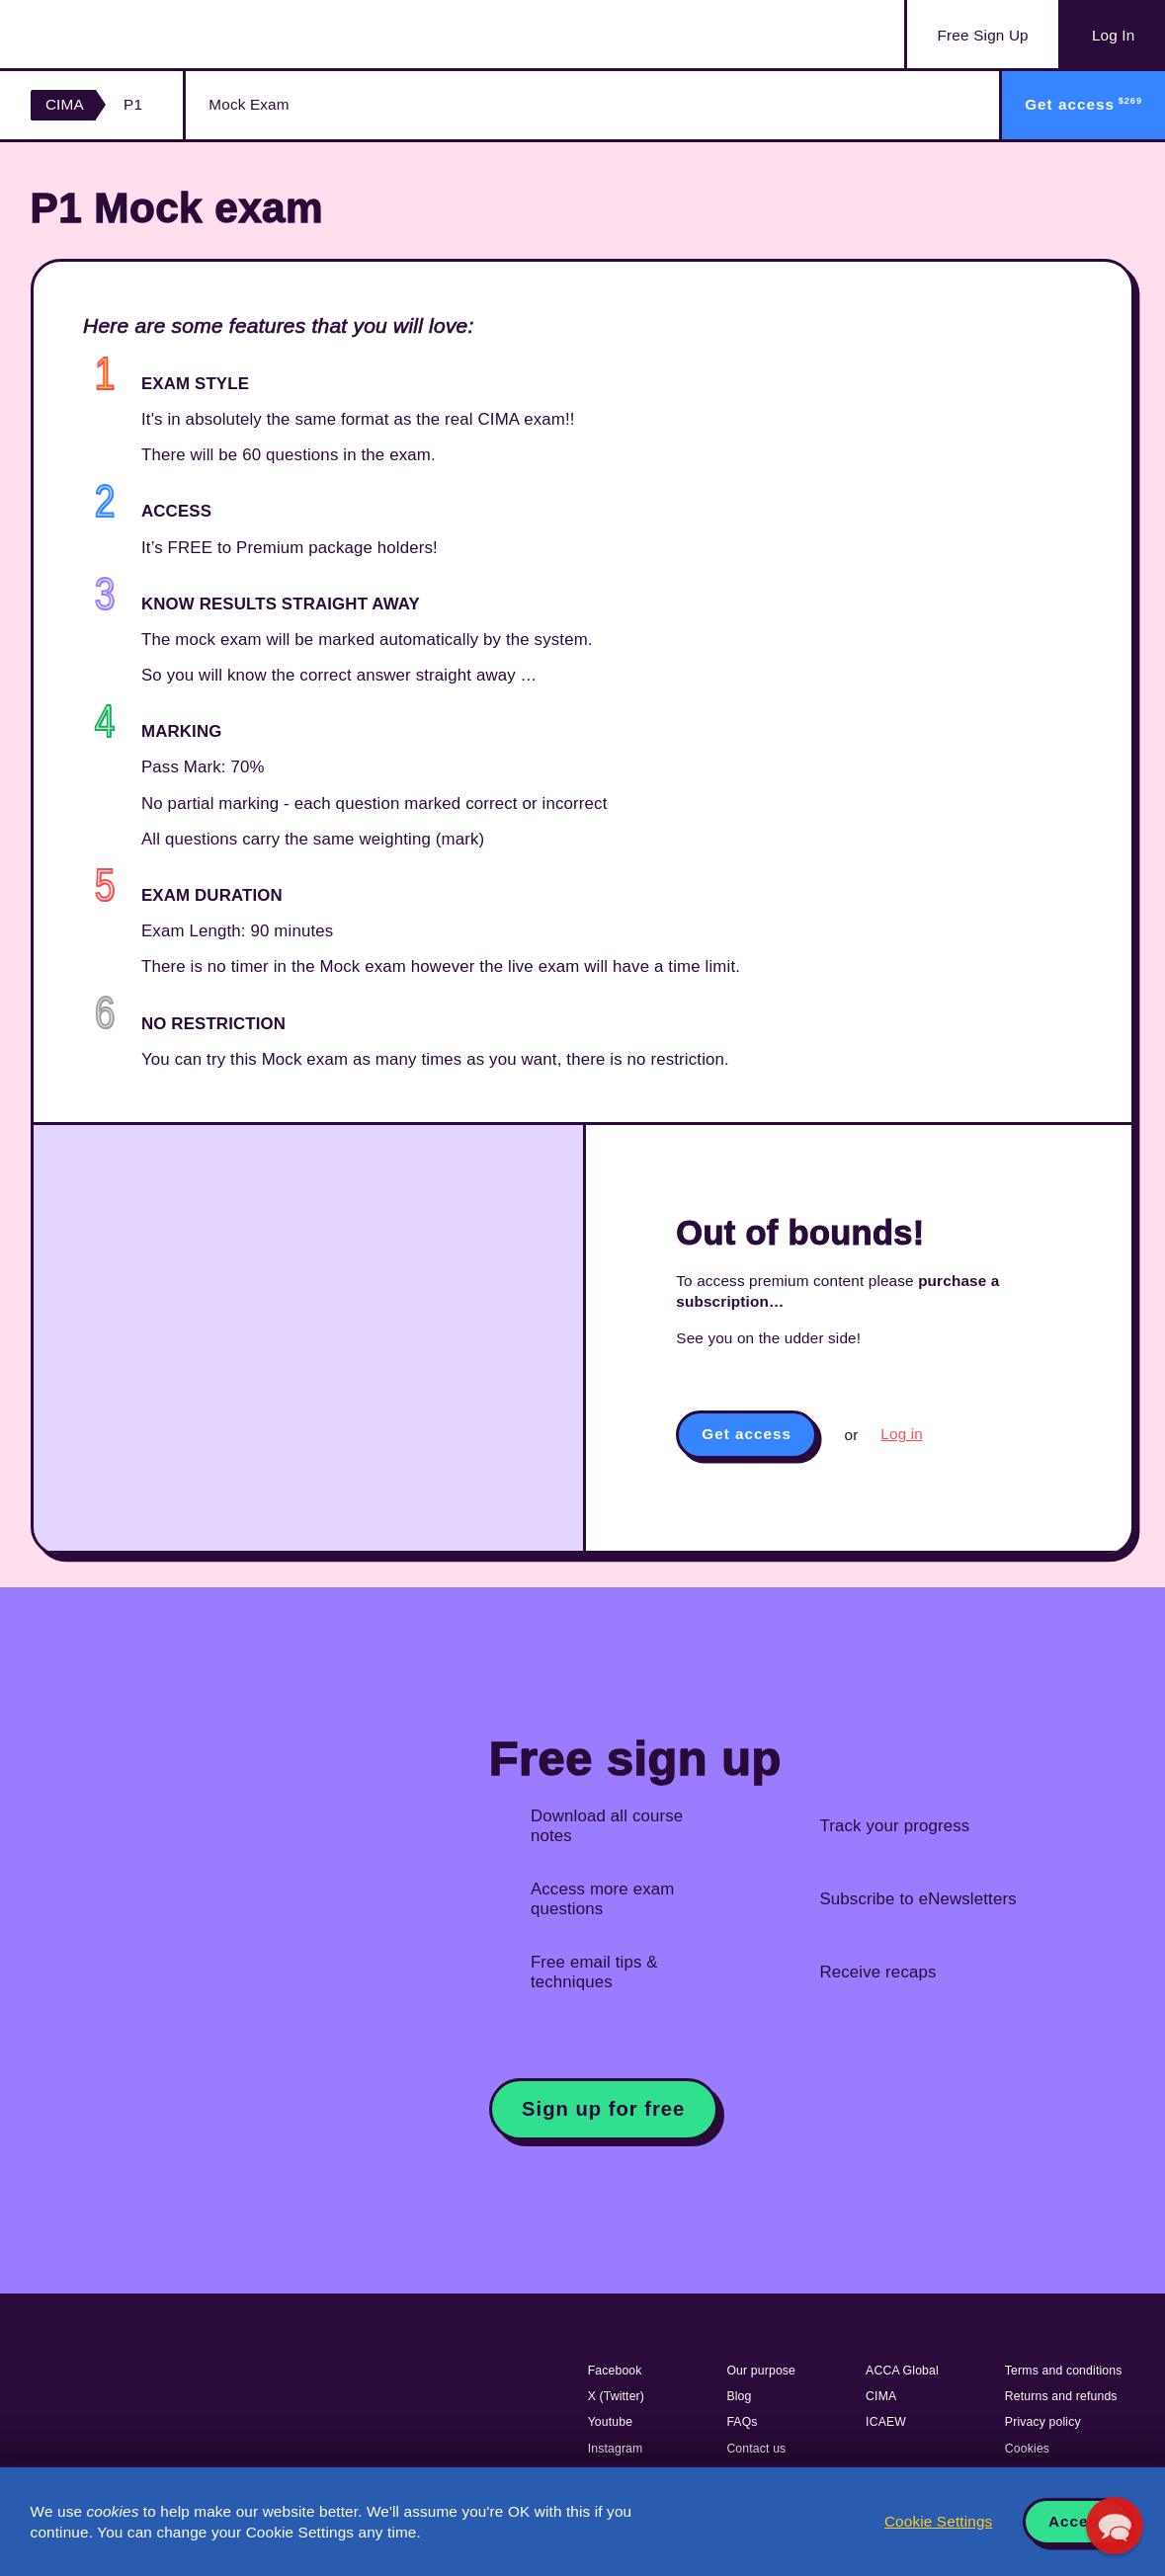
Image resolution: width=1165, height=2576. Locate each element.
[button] (1114, 2525)
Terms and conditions (1064, 2370)
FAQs (741, 2422)
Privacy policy (1043, 2422)
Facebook (615, 2370)
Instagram (615, 2448)
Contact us (756, 2448)
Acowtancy (129, 34)
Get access (746, 1433)
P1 (133, 104)
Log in (901, 1433)
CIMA (64, 104)
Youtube (610, 2422)
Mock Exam (248, 104)
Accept (1076, 2521)
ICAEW (886, 2422)
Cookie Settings (938, 2521)
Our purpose (760, 2370)
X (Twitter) (616, 2396)
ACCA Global (902, 2370)
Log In (1113, 35)
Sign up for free (603, 2109)
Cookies (1027, 2448)
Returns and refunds (1061, 2396)
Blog (738, 2396)
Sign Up (983, 35)
